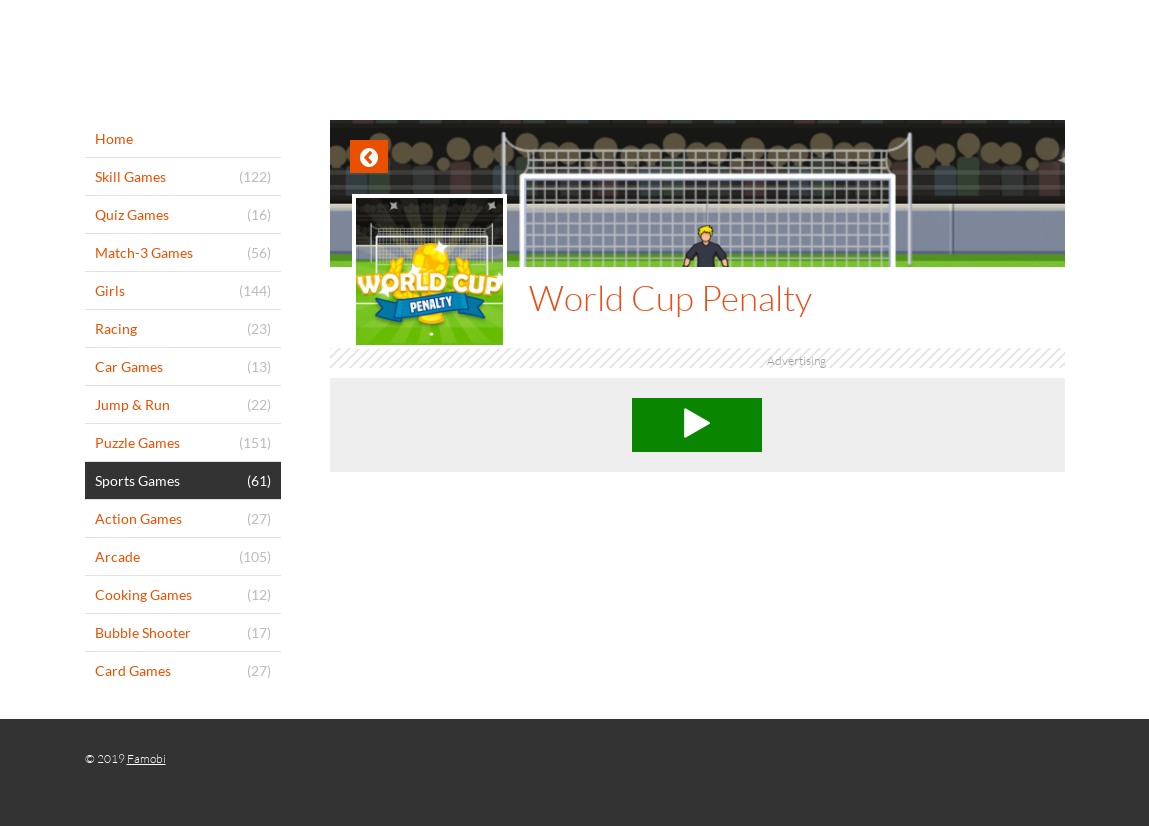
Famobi (146, 758)
